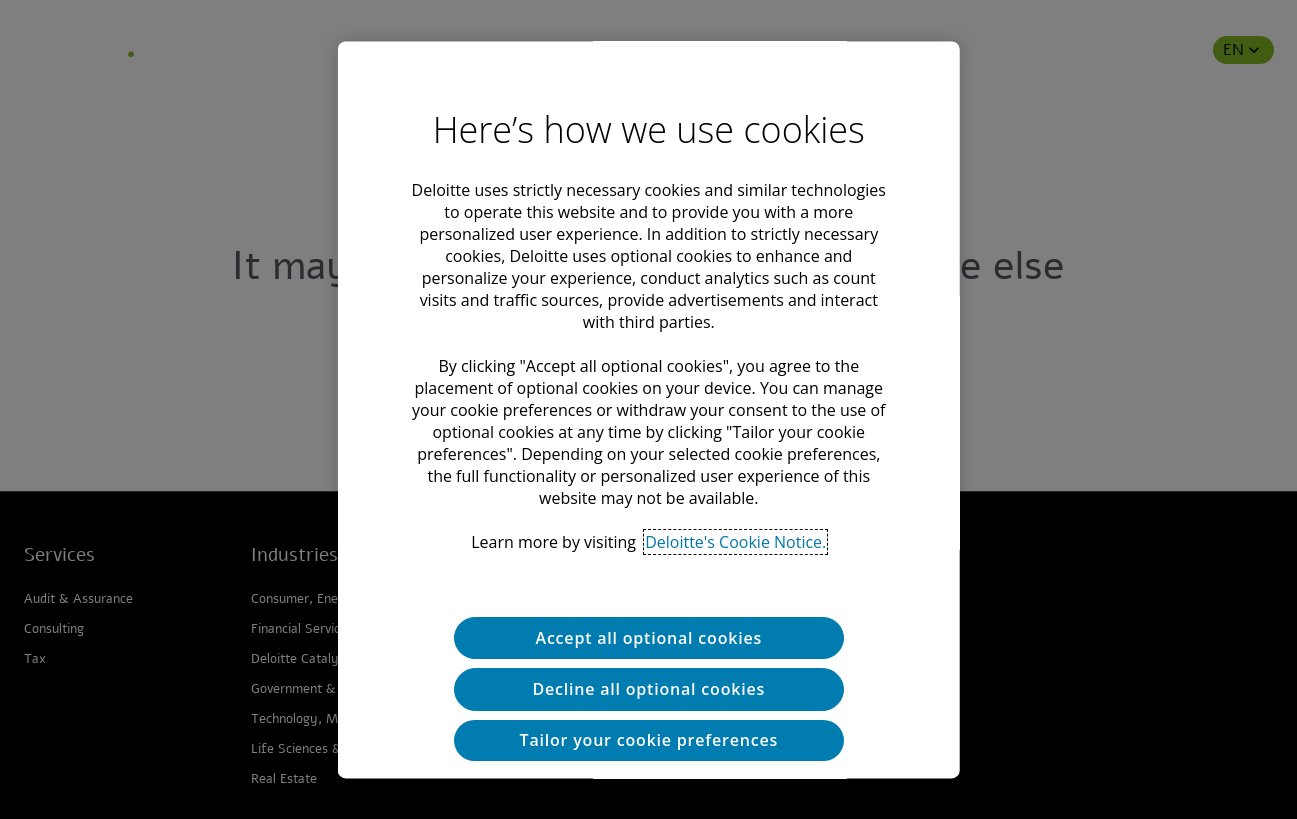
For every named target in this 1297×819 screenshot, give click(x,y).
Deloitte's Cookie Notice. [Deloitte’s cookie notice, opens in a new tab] (735, 542)
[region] (648, 409)
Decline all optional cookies (648, 690)
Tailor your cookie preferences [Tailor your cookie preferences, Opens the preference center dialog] (648, 741)
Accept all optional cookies (648, 638)
